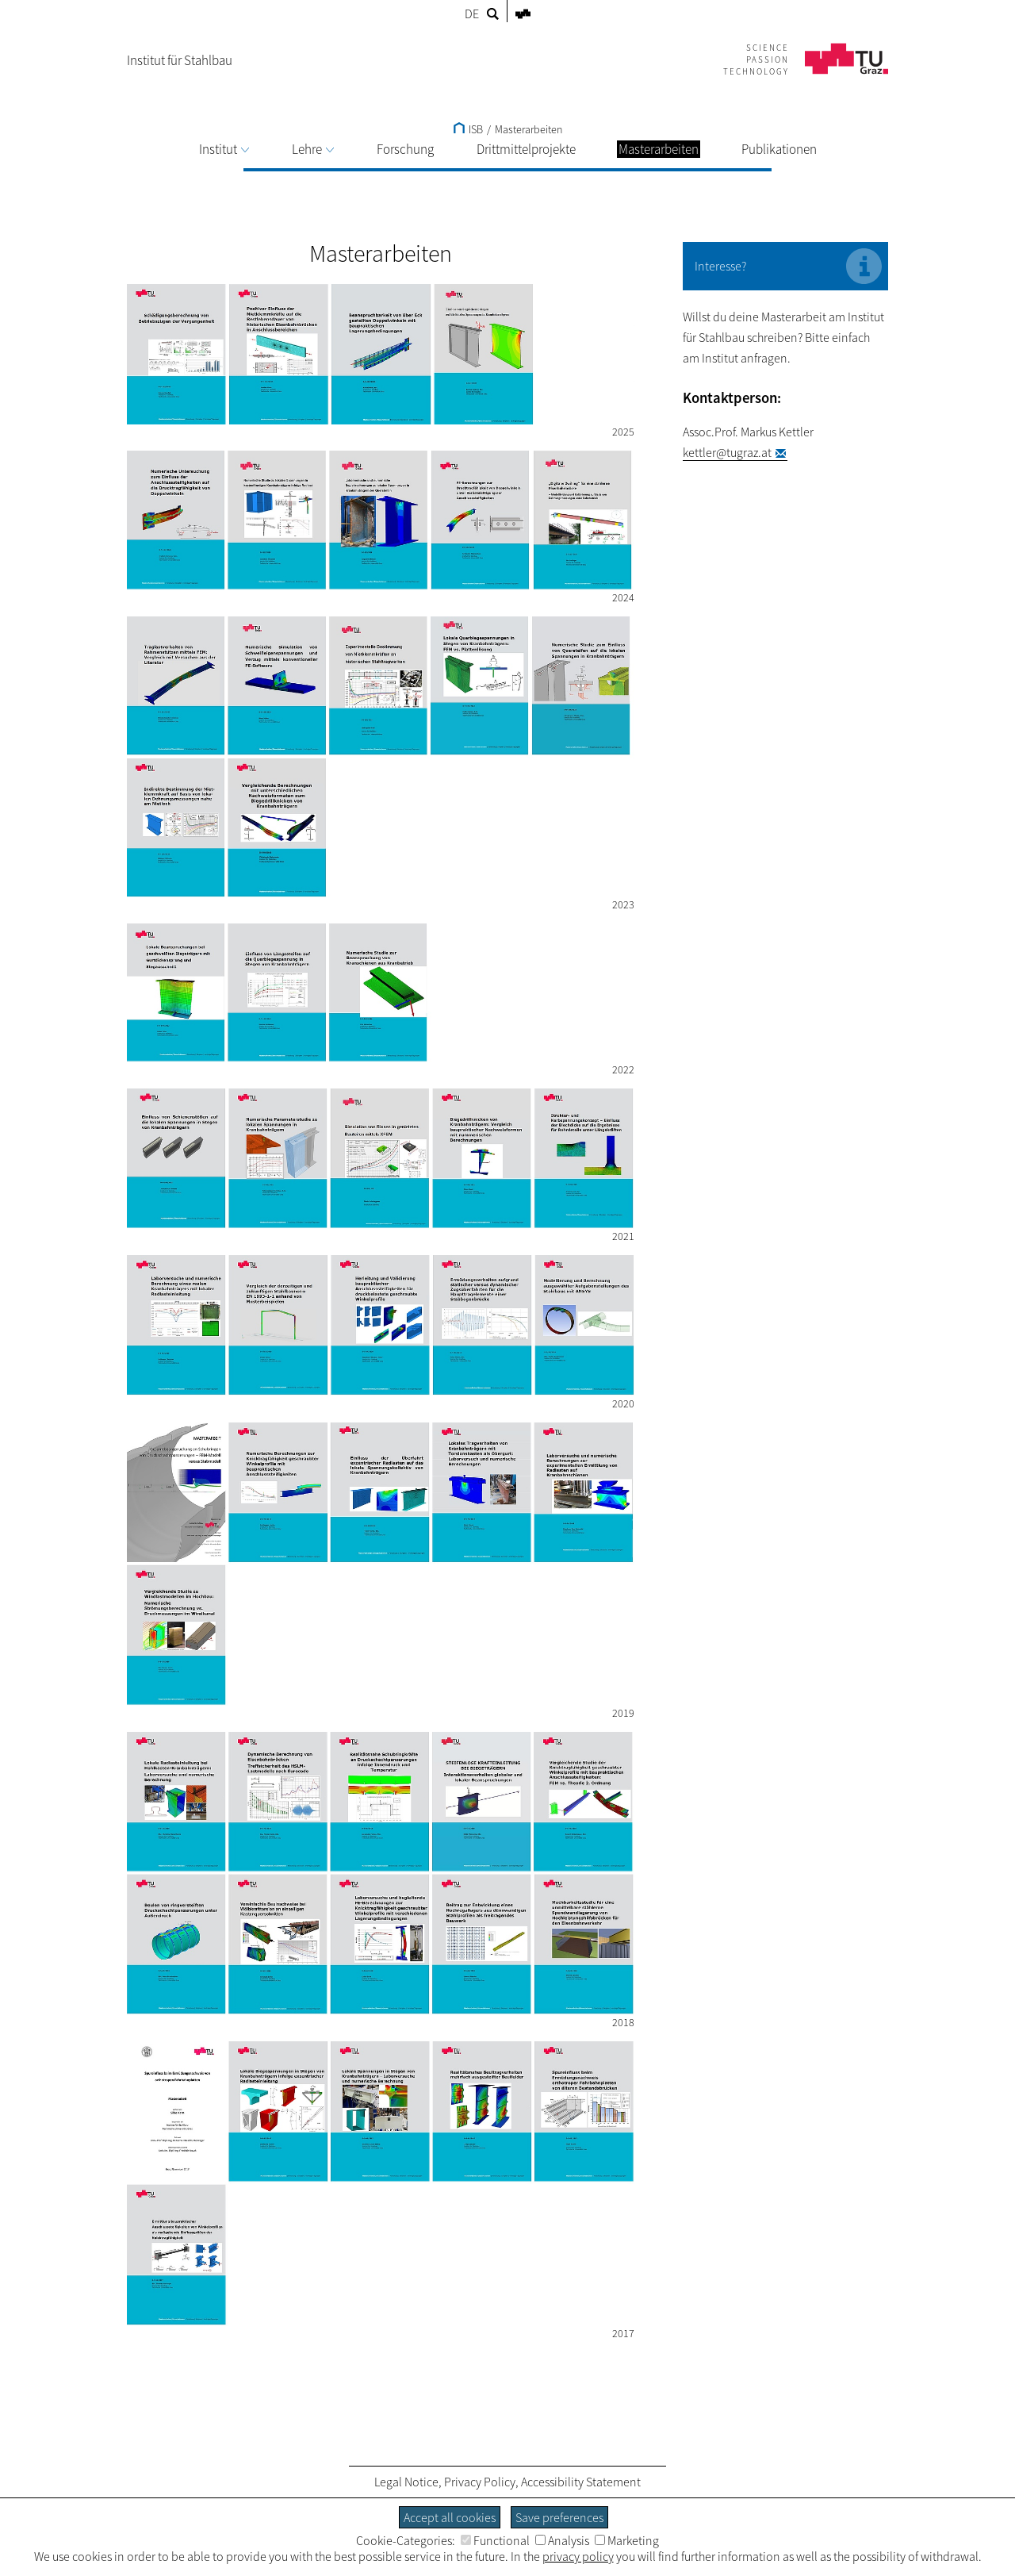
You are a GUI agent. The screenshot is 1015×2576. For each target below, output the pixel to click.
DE (472, 13)
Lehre (313, 149)
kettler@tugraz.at (727, 452)
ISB (468, 129)
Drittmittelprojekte (526, 149)
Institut (224, 149)
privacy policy (578, 2556)
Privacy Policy (479, 2482)
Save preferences (559, 2517)
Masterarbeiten (528, 129)
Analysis (562, 2540)
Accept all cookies (450, 2517)
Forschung (405, 149)
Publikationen (779, 149)
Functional (495, 2540)
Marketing (627, 2540)
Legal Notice (406, 2482)
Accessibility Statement (581, 2482)
